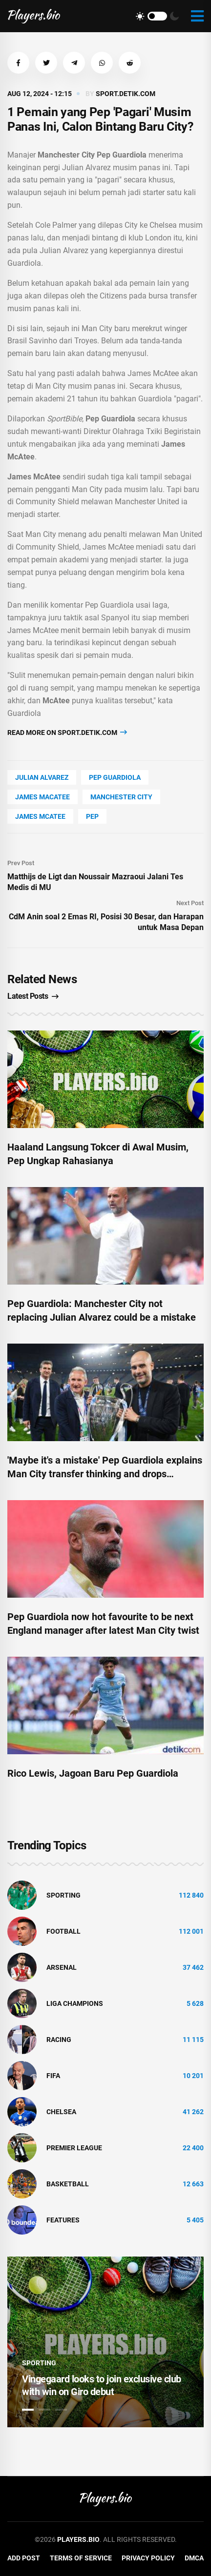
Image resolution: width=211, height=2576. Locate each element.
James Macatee (42, 797)
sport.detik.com (125, 94)
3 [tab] (61, 2410)
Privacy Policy (148, 2558)
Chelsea (61, 2112)
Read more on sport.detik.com (67, 732)
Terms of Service (81, 2558)
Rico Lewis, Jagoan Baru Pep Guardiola (92, 1773)
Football (63, 1931)
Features (63, 2220)
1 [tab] (28, 2410)
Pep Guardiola (115, 777)
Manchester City (121, 797)
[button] (18, 63)
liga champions (74, 2003)
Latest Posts (33, 996)
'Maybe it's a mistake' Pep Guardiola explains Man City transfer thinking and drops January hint (104, 1473)
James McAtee (40, 816)
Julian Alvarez (41, 777)
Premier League (74, 2148)
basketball (67, 2184)
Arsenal (61, 1967)
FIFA (53, 2076)
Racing (58, 2039)
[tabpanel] (105, 2342)
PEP (92, 816)
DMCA (194, 2558)
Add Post (23, 2558)
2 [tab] (44, 2410)
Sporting (63, 1895)
